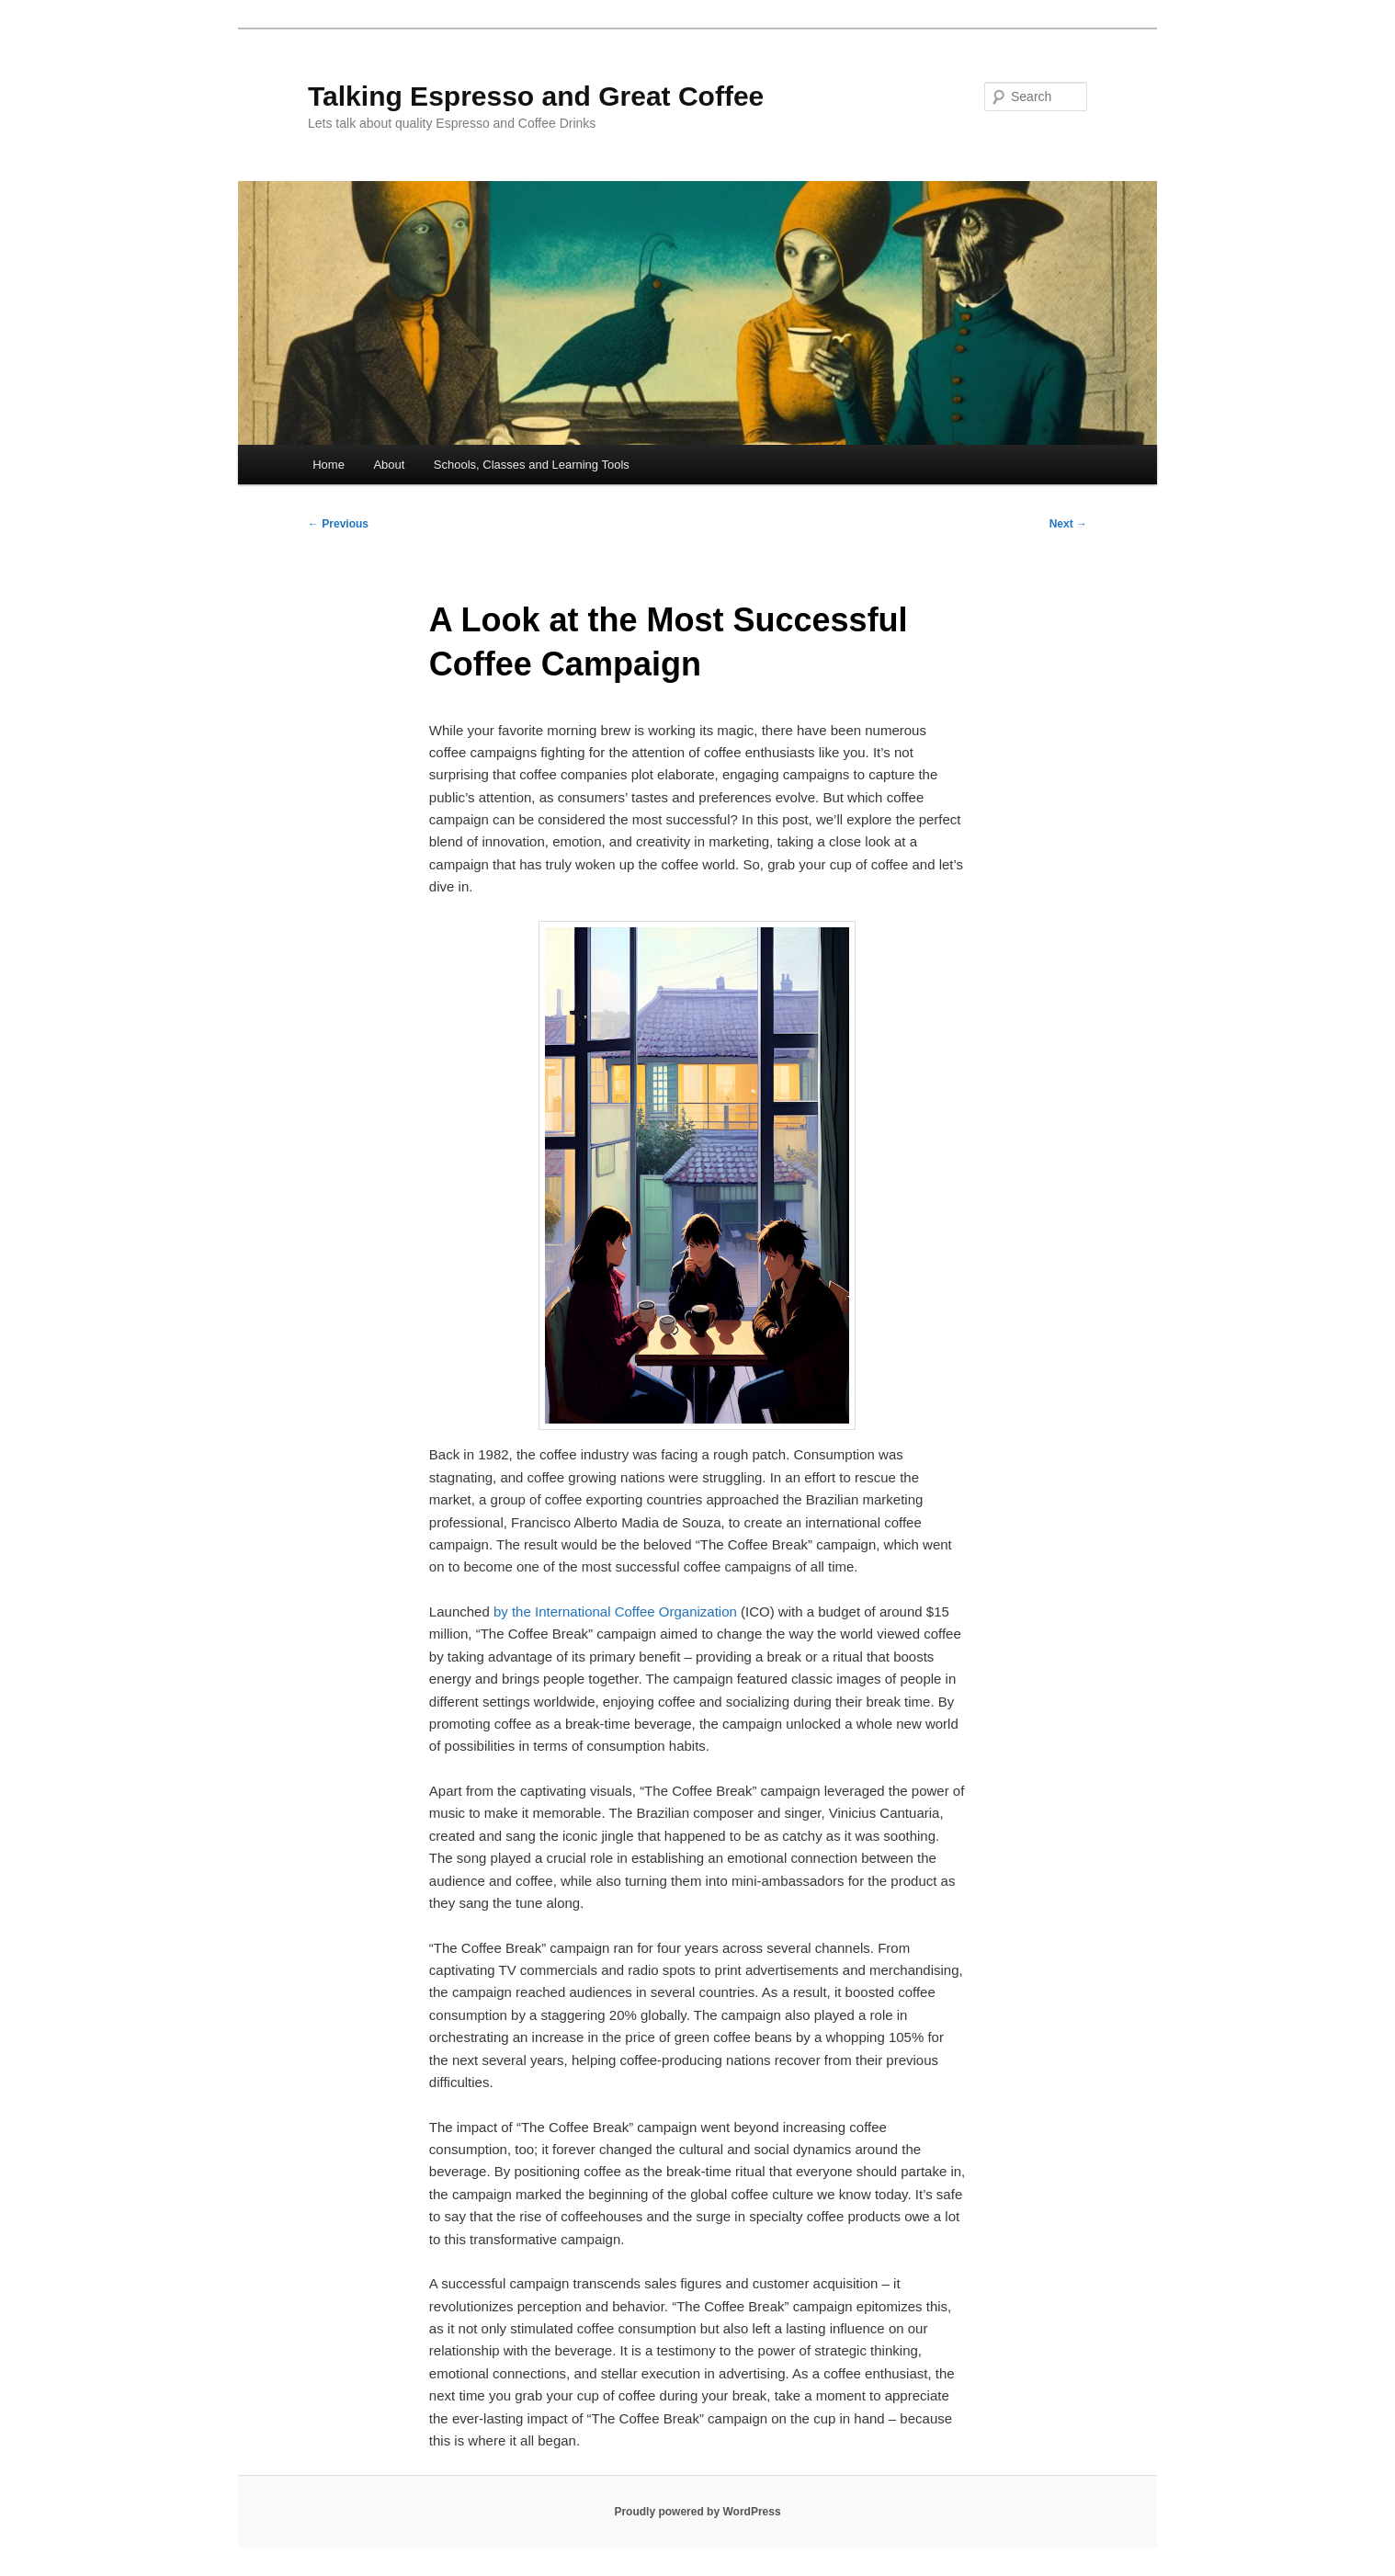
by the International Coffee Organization (615, 1611)
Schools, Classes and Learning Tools (531, 464)
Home (328, 464)
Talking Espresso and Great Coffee (536, 96)
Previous (338, 523)
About (388, 464)
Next (1068, 523)
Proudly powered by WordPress (697, 2511)
